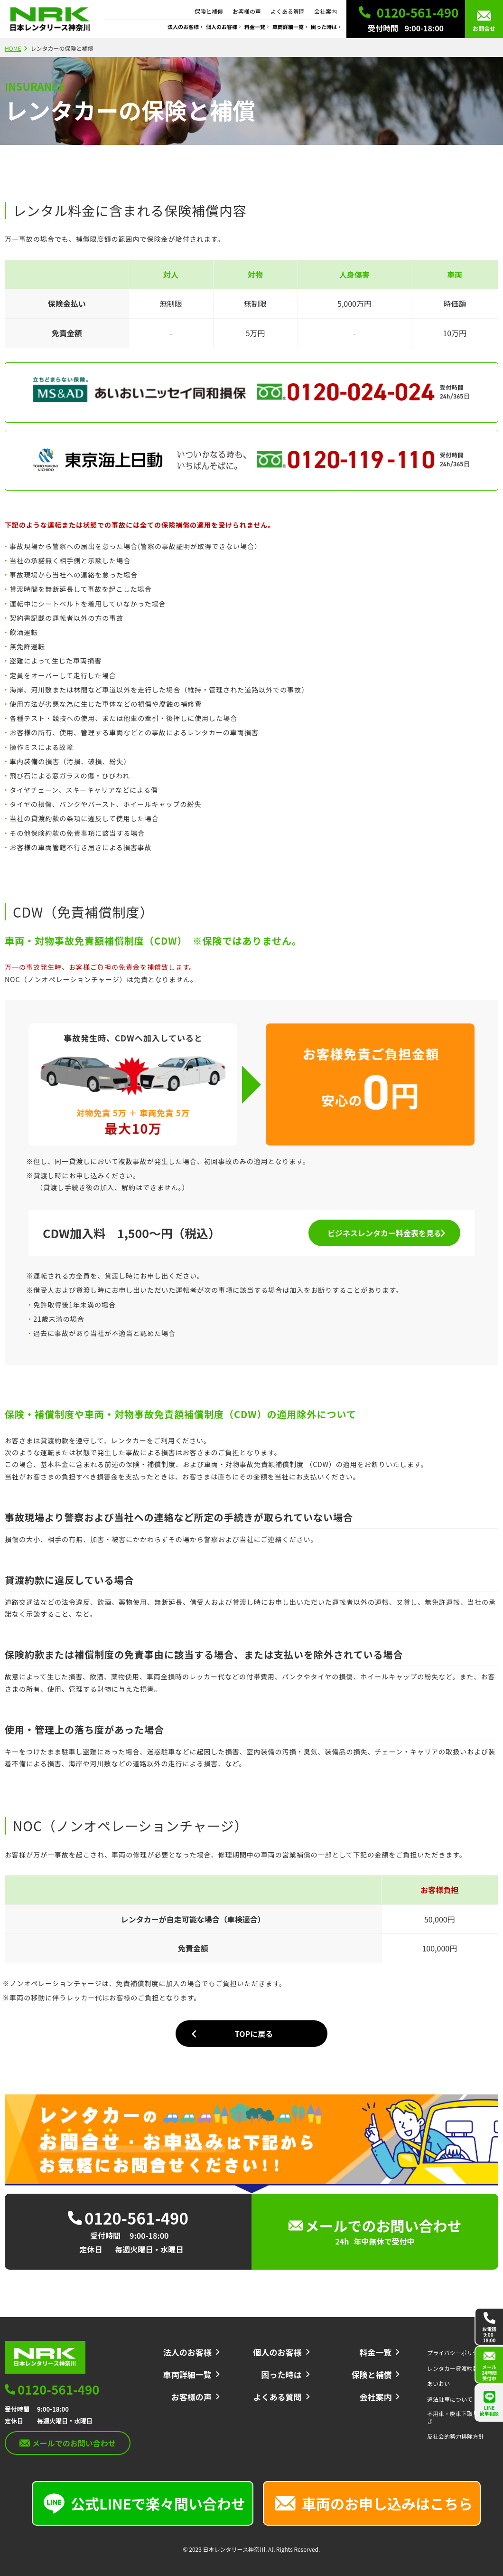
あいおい (438, 2383)
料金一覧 (254, 26)
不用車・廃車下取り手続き (458, 2417)
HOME (13, 48)
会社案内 (325, 11)
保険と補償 (209, 11)
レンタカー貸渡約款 (452, 2368)
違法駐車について (450, 2399)
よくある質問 (287, 11)
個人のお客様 (221, 26)
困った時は (324, 26)
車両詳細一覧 (288, 26)
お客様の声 (247, 11)
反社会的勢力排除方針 (455, 2436)
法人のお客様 (183, 26)
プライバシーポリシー (455, 2353)
